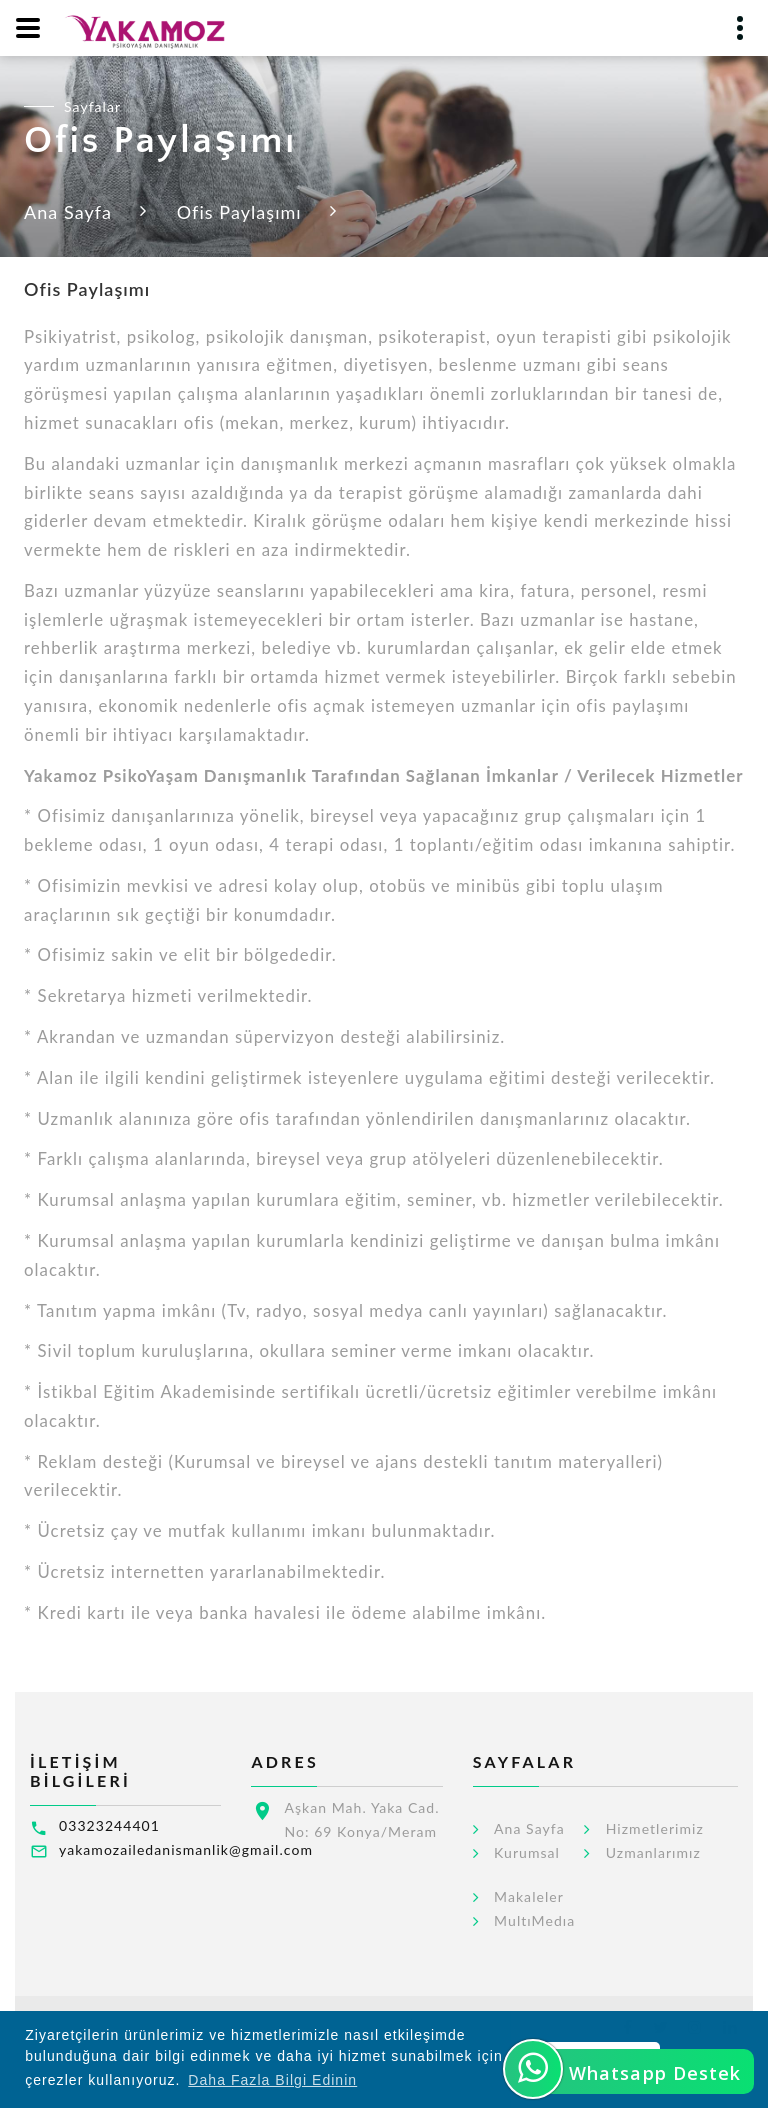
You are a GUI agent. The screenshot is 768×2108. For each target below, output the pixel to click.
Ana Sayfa (68, 212)
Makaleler (529, 1897)
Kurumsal (527, 1853)
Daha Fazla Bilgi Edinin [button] (272, 2080)
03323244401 (109, 1825)
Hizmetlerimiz (655, 1829)
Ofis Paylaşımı (239, 212)
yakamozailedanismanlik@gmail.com (186, 1849)
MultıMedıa (534, 1921)
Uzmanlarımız (653, 1853)
